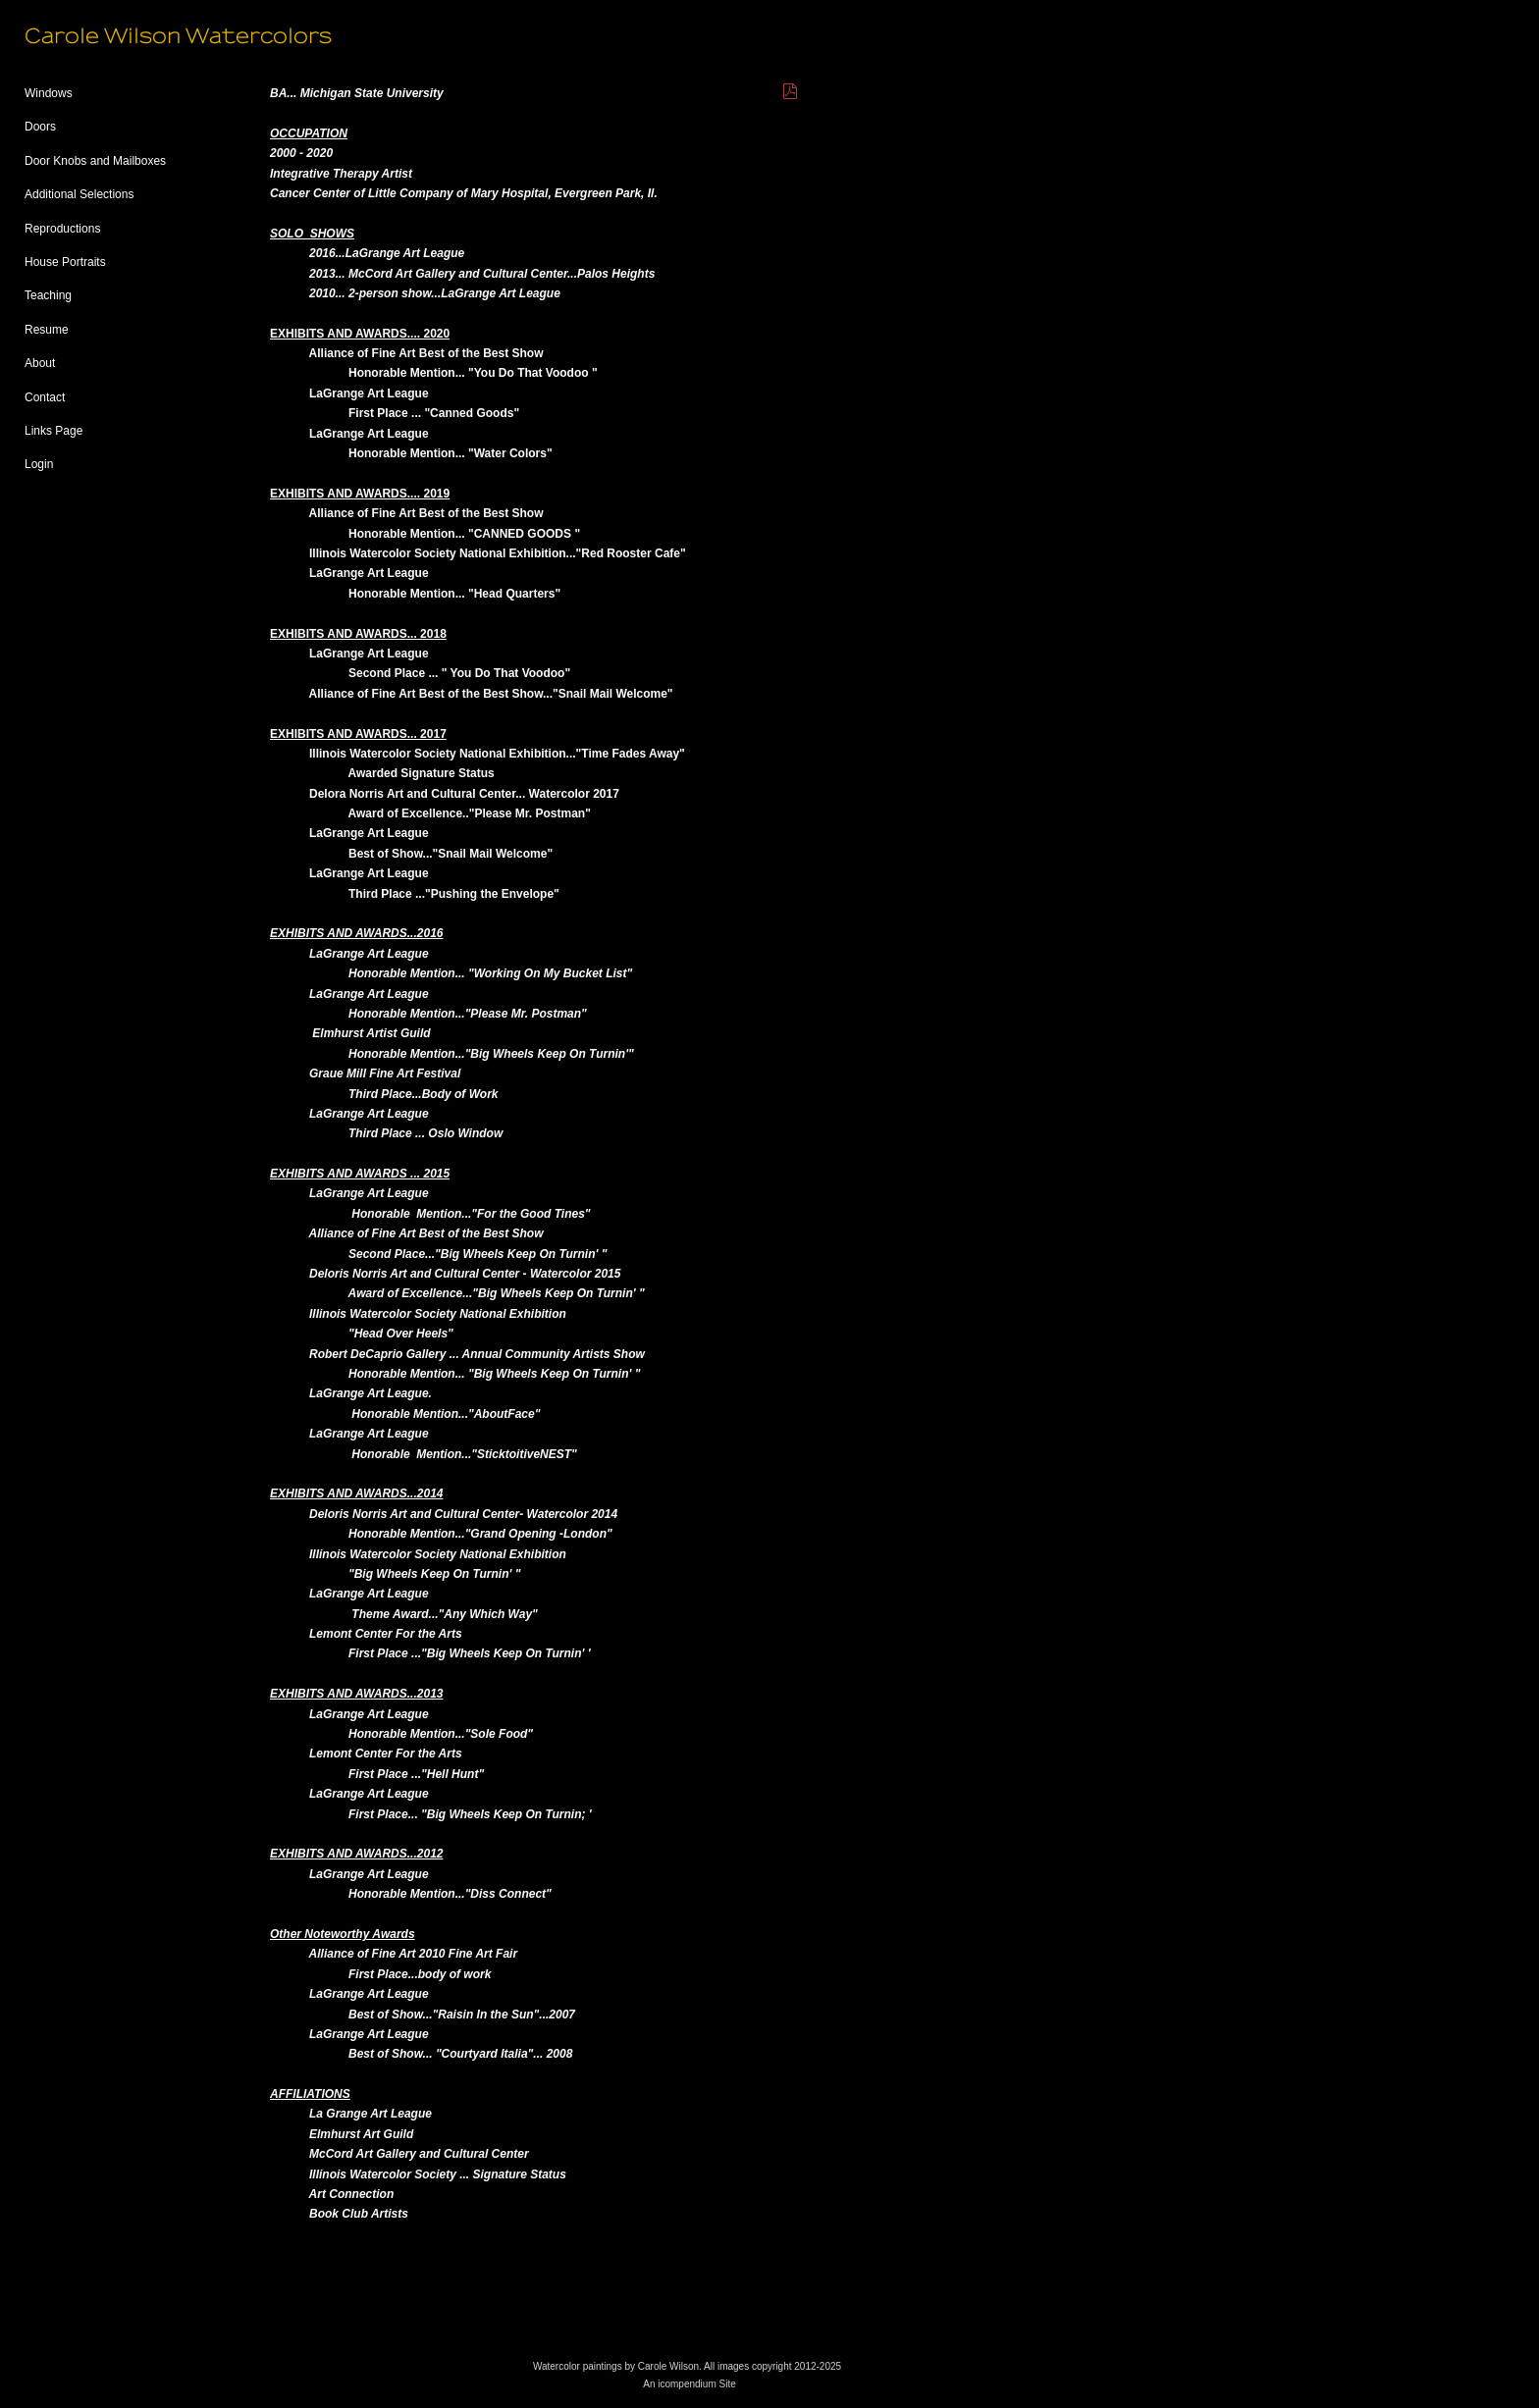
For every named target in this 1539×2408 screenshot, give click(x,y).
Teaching (48, 295)
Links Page (53, 431)
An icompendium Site (689, 2384)
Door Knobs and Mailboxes (95, 161)
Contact (45, 397)
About (40, 363)
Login (39, 464)
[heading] (74, 37)
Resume (47, 330)
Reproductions (62, 229)
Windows (49, 93)
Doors (40, 126)
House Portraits (65, 262)
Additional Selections (79, 194)
